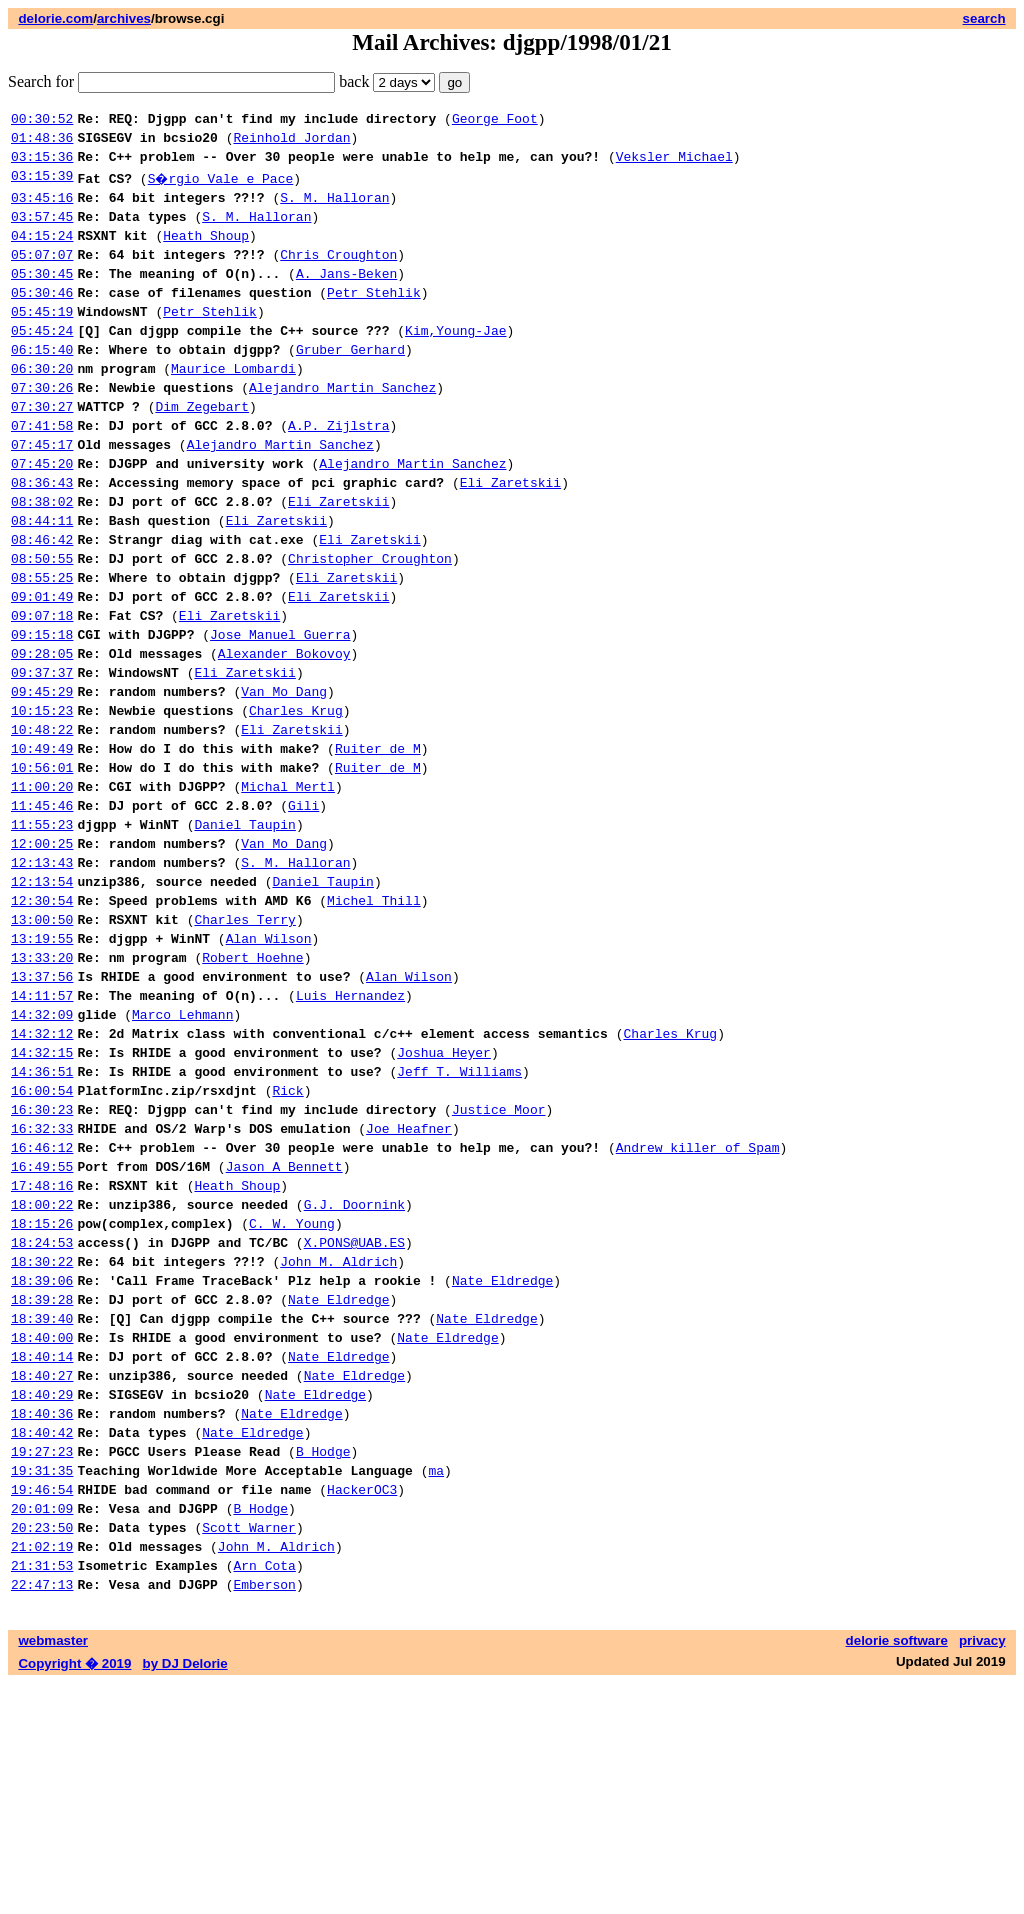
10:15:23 (42, 803)
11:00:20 (42, 891)
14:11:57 (42, 1133)
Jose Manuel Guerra (280, 715)
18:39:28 (42, 1485)
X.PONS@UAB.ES (354, 1419)
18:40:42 (42, 1639)
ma (436, 1683)
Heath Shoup (206, 253)
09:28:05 (42, 737)
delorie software (897, 1871)
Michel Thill (374, 1023)
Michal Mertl (288, 891)
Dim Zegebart (202, 451)
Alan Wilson (269, 1067)
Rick (287, 1243)
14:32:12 (42, 1177)
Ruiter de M (378, 847)
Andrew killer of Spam (698, 1309)
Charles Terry (244, 1045)
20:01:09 (42, 1727)
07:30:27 (42, 451)
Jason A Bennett (284, 1331)
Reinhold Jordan (291, 143)
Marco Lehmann (182, 1155)
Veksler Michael (674, 165)
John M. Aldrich (338, 1441)
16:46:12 (42, 1309)
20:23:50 (42, 1749)
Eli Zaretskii (510, 539)
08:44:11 (42, 583)
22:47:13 (42, 1815)
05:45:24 (42, 363)
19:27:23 (42, 1661)
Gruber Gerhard (350, 385)
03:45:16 (42, 209)
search (984, 18)
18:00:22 (42, 1375)
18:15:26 (42, 1397)
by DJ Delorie (185, 1894)
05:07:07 (42, 275)
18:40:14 (42, 1551)
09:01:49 (42, 671)
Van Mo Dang (284, 781)
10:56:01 (42, 869)
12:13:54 (42, 1001)
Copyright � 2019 (74, 1894)
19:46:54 (42, 1705)
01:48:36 (42, 143)
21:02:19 (42, 1771)
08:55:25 (42, 649)
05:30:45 (42, 297)
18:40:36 (42, 1617)
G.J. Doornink (354, 1375)
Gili (303, 913)
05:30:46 (42, 319)
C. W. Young (292, 1397)
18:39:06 (42, 1463)
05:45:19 (42, 341)
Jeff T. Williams (459, 1221)
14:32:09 (42, 1155)
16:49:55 (42, 1331)
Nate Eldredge (502, 1463)
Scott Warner (249, 1749)
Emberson (264, 1815)
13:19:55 (42, 1067)
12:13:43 (42, 979)
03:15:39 (42, 187)
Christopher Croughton (370, 627)
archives (124, 18)
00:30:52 (42, 121)
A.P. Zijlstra (338, 473)
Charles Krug (296, 803)
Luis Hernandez (350, 1133)
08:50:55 (42, 627)
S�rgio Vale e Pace (222, 187)
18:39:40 (42, 1507)
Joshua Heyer (444, 1199)
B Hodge (323, 1661)
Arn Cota (264, 1793)
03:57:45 (42, 231)
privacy (982, 1871)
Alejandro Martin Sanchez (342, 429)
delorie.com (55, 18)
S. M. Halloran (334, 209)
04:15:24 (42, 253)
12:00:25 (42, 957)
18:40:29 (42, 1595)
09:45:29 (42, 781)
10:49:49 (42, 847)
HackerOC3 (362, 1705)
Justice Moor (499, 1265)
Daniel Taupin (244, 935)
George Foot (495, 121)
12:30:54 (42, 1023)
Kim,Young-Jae (455, 363)
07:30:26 (42, 429)
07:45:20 (42, 517)
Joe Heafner (409, 1287)
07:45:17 (42, 495)
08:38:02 (42, 561)
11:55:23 (42, 935)
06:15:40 (42, 385)
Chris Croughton (338, 275)
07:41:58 (42, 473)
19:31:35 (42, 1683)
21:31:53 (42, 1793)
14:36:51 (42, 1221)
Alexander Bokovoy (284, 737)
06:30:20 (42, 407)
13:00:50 (42, 1045)
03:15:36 (42, 165)
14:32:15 (42, 1199)
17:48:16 (42, 1353)
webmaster (53, 1871)
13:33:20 (42, 1089)
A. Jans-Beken (346, 297)
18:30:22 (42, 1441)
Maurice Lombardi (233, 407)
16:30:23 (42, 1265)
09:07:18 (42, 693)
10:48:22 (42, 825)
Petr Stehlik (374, 319)
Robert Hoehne (252, 1089)
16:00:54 (42, 1243)
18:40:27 (42, 1573)
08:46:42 (42, 605)
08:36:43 (42, 539)
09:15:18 (42, 715)
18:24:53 (42, 1419)
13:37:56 (42, 1111)
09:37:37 (42, 759)
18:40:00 (42, 1529)
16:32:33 (42, 1287)
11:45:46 (42, 913)
